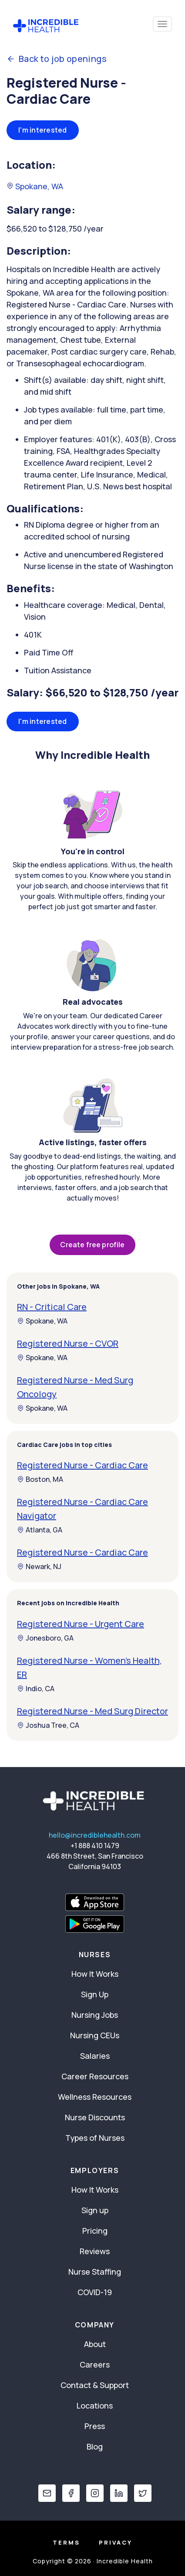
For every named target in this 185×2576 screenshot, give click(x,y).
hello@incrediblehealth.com (95, 1835)
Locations (95, 2405)
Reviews (95, 2251)
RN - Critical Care (52, 1307)
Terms (66, 2542)
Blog (95, 2446)
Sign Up (94, 1994)
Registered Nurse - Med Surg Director (92, 1711)
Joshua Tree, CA (48, 1725)
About (95, 2344)
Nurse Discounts (95, 2117)
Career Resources (94, 2076)
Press (94, 2426)
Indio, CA (35, 1688)
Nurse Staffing (94, 2271)
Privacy (115, 2542)
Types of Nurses (94, 2137)
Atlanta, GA (39, 1530)
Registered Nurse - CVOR (67, 1343)
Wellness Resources (94, 2097)
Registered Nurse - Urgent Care (80, 1624)
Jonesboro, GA (45, 1638)
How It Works (94, 1974)
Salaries (95, 2056)
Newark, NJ (39, 1566)
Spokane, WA (35, 186)
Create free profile (92, 1244)
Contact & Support (95, 2385)
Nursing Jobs (94, 2015)
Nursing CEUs (94, 2035)
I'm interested (42, 130)
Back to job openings (57, 59)
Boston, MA (40, 1479)
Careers (95, 2364)
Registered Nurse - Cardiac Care (82, 1465)
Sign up (94, 2210)
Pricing (95, 2230)
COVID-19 (94, 2292)
